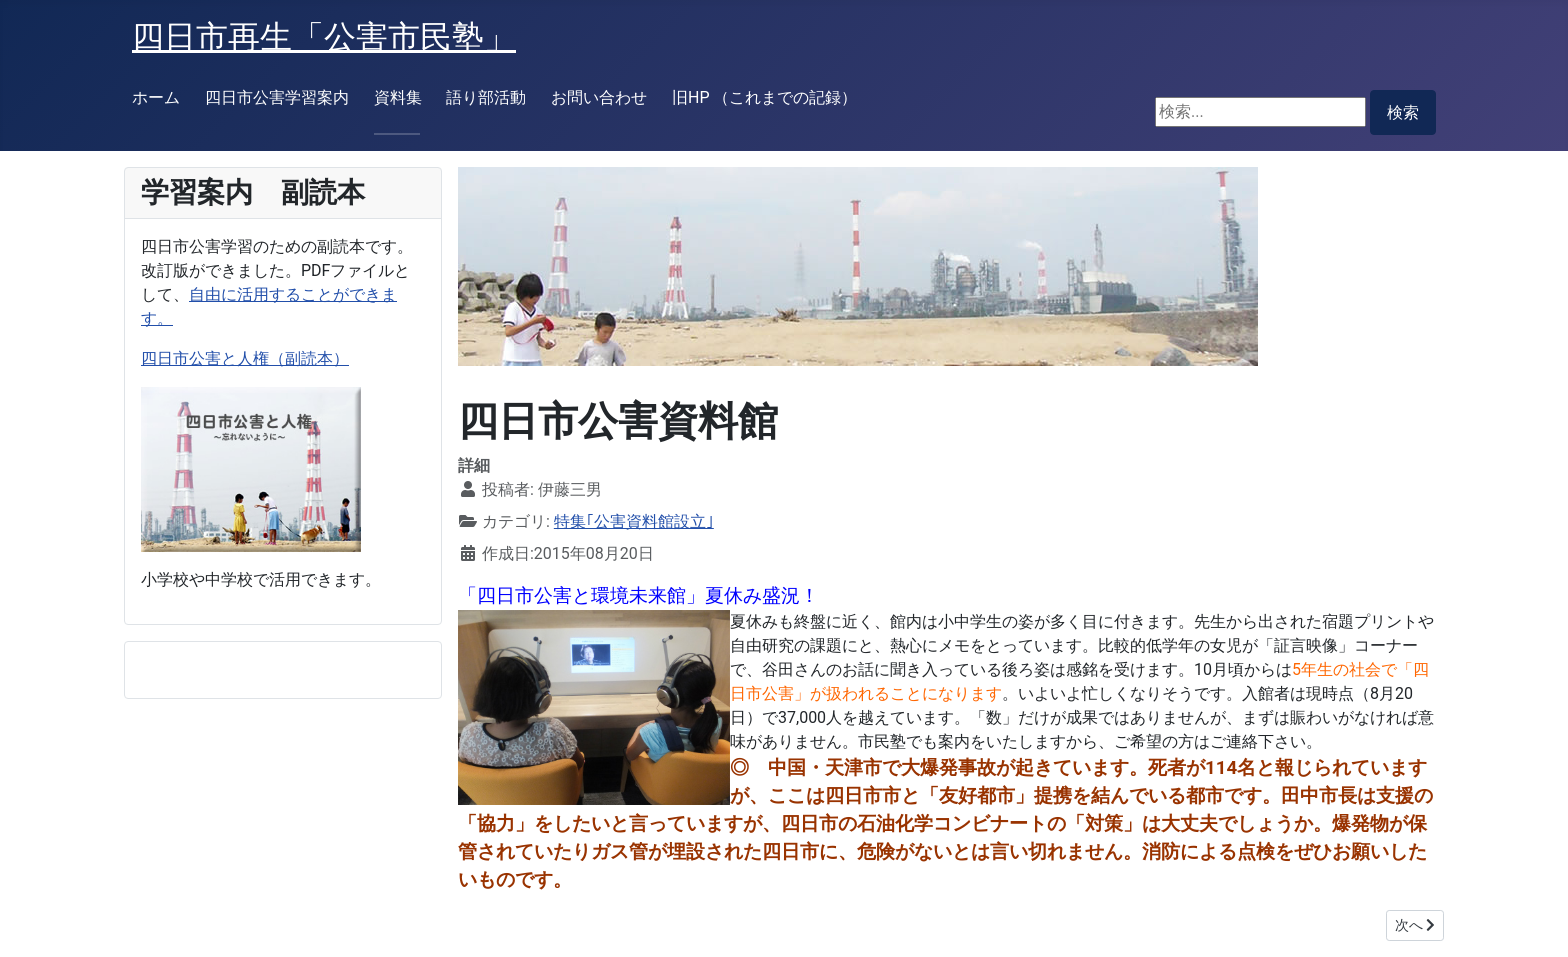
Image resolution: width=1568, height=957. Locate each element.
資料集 (398, 97)
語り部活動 (486, 97)
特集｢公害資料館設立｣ (634, 521)
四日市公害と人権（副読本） (245, 358)
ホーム (156, 97)
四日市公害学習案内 (277, 97)
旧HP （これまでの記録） (764, 97)
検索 (1403, 112)
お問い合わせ (599, 97)
